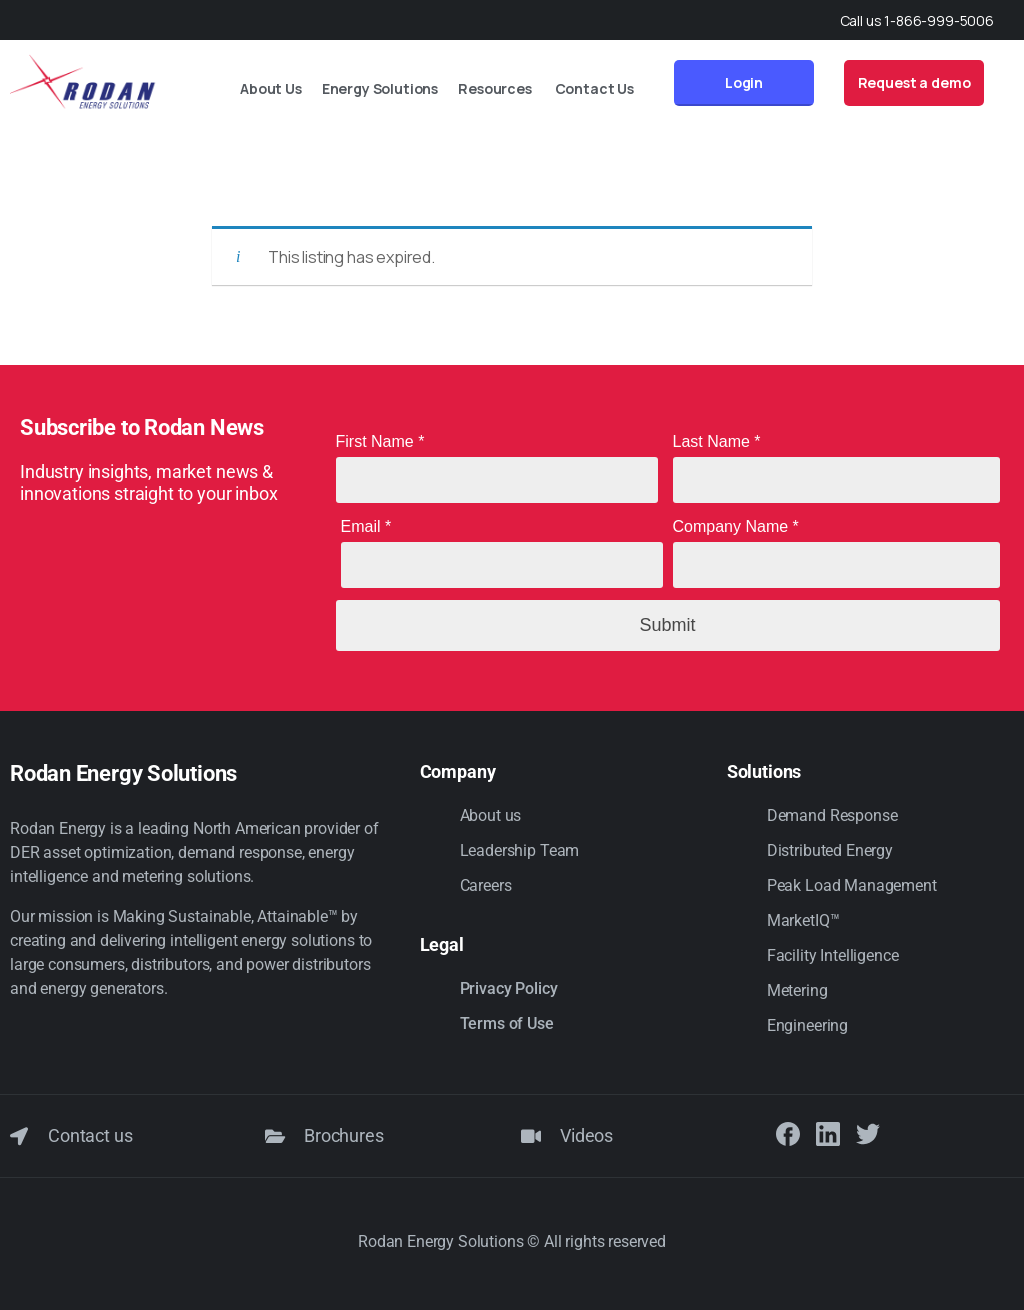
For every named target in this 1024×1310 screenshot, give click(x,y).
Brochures (344, 1135)
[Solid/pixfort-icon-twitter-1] (868, 1134)
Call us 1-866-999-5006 (917, 20)
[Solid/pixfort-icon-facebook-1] (788, 1134)
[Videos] (531, 1136)
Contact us (90, 1135)
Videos (586, 1135)
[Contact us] (19, 1136)
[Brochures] (275, 1136)
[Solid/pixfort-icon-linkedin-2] (828, 1134)
